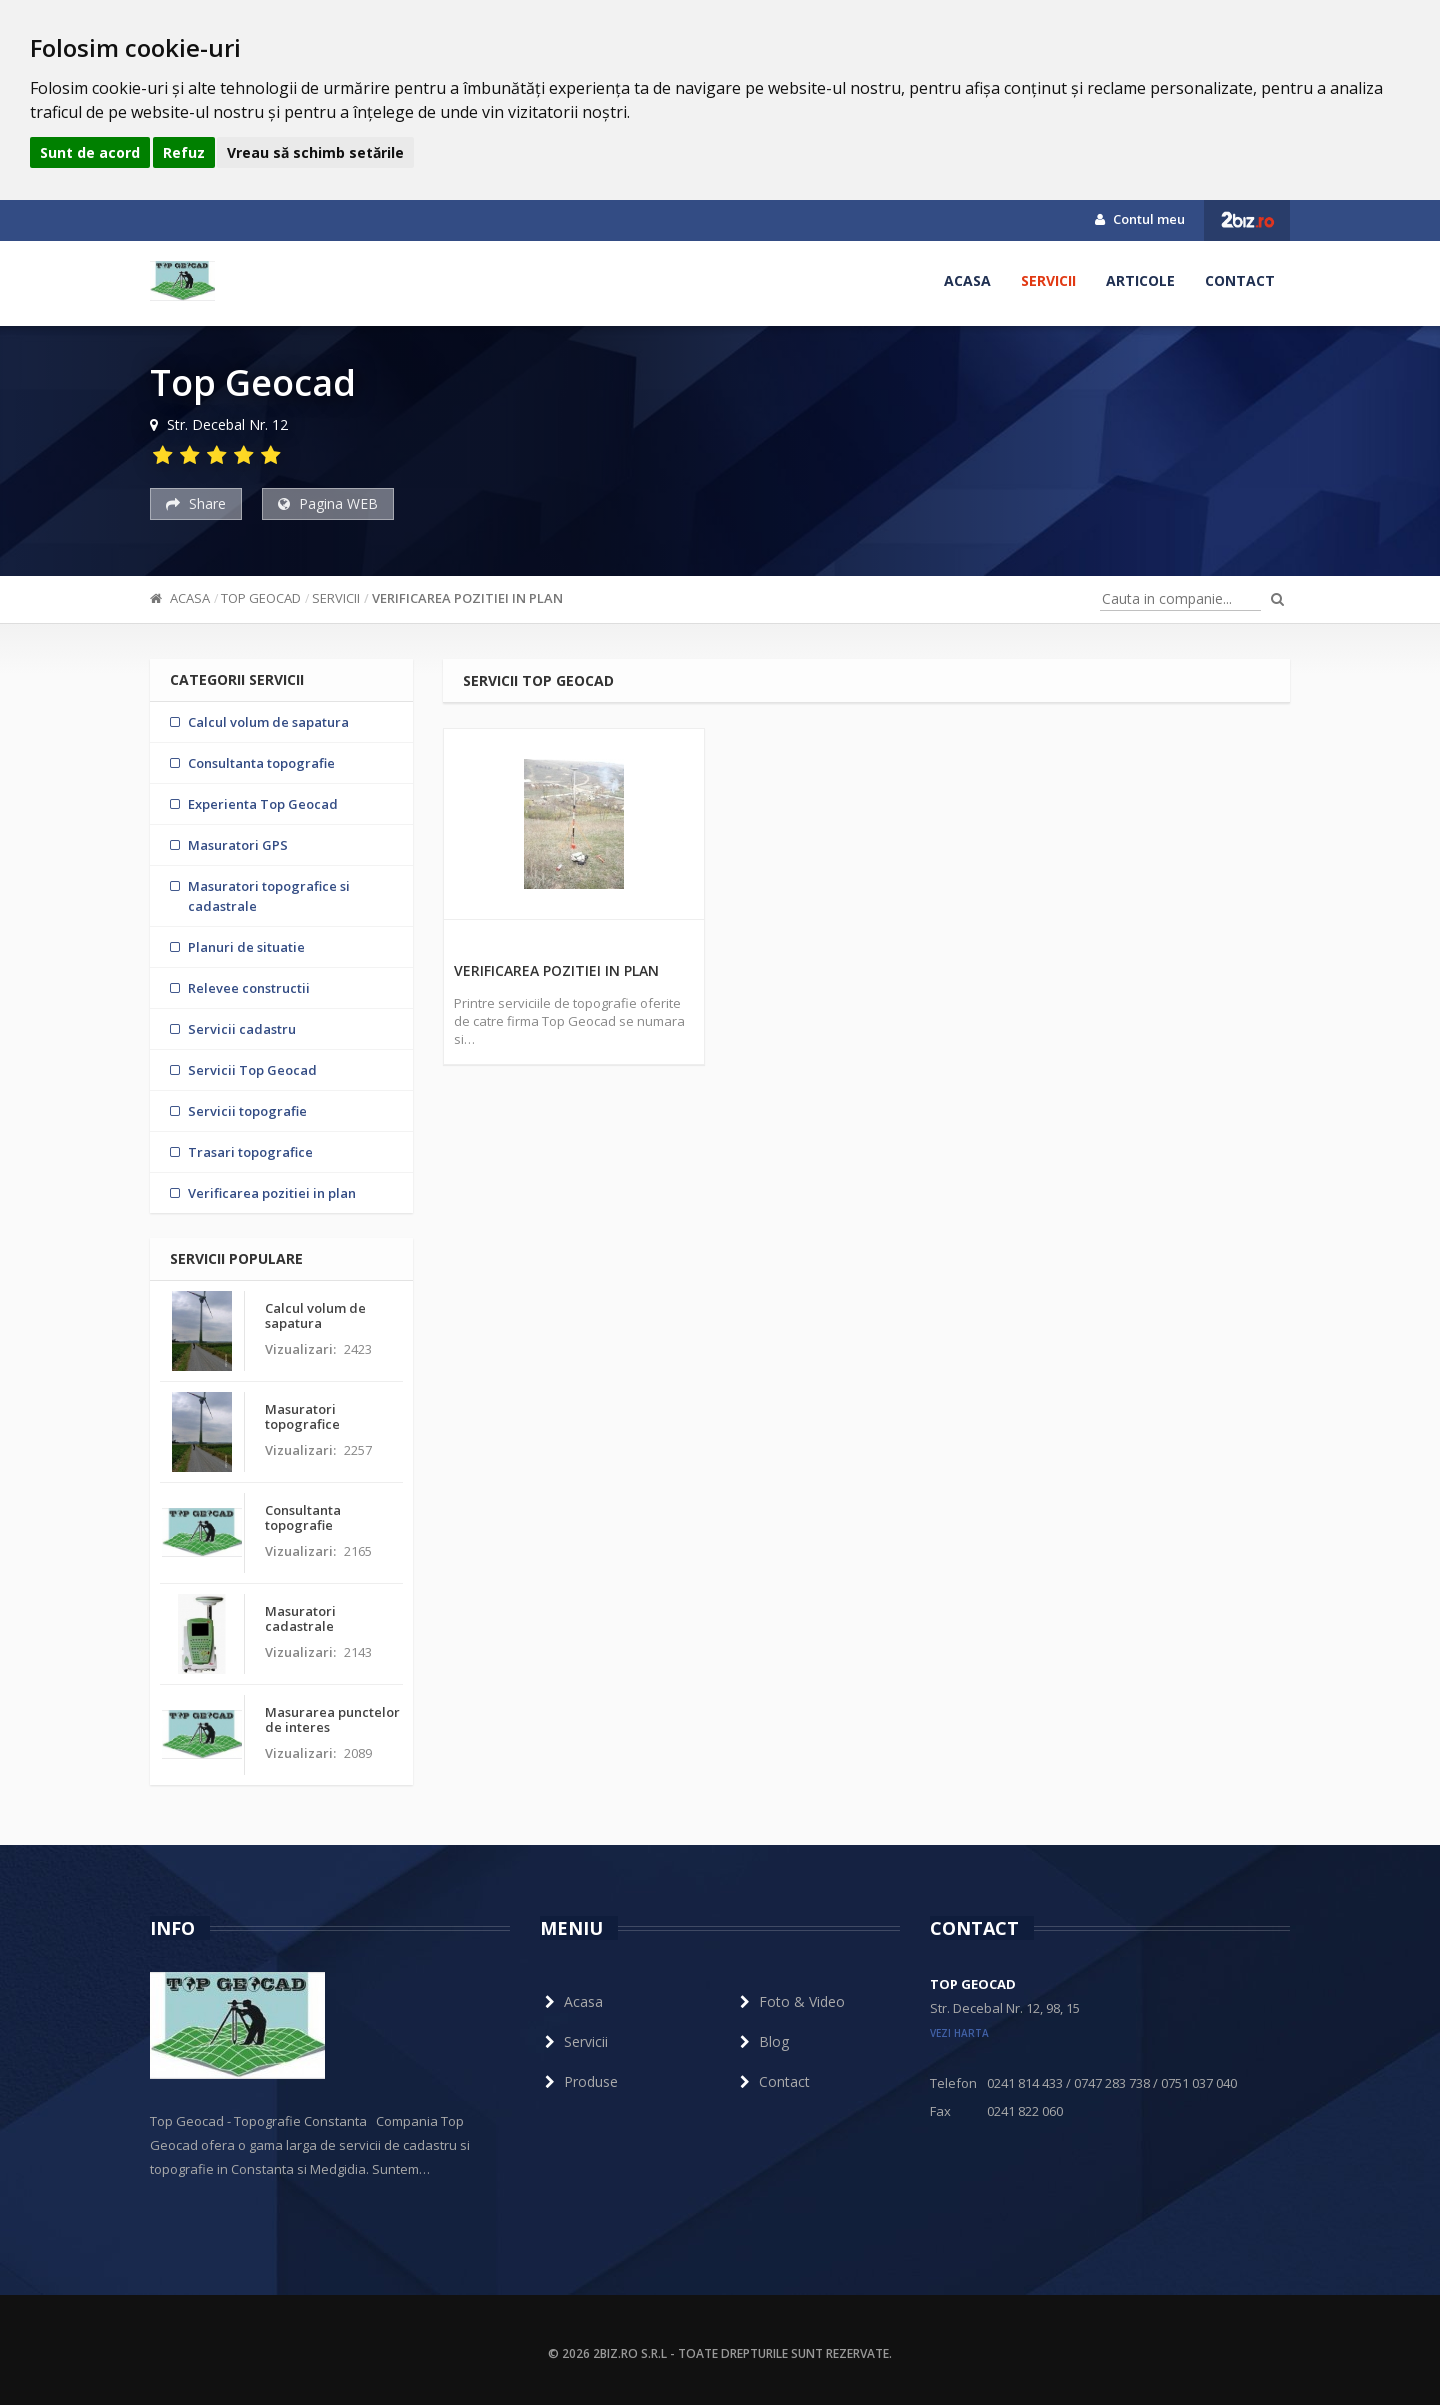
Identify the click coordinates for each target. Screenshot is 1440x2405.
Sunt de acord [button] (90, 152)
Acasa (967, 280)
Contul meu (1140, 219)
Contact (1240, 280)
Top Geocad (261, 598)
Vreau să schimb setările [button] (315, 152)
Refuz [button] (184, 152)
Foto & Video (790, 2001)
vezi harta (959, 2033)
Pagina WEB (328, 503)
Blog (762, 2041)
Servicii (1048, 280)
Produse (579, 2081)
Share (196, 503)
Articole (1140, 280)
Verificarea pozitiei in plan (467, 598)
